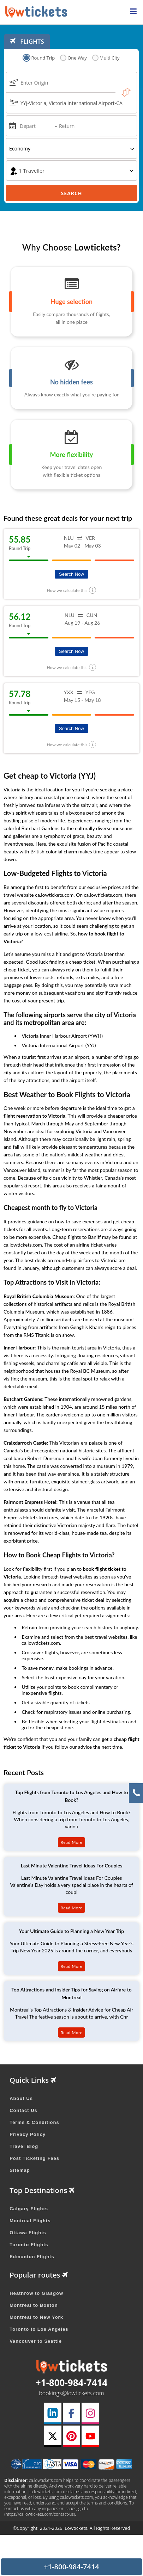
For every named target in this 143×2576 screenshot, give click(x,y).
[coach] (71, 170)
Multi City (106, 58)
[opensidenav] (133, 12)
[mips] (11, 125)
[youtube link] (90, 2436)
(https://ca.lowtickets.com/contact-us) (39, 2514)
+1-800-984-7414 (72, 2382)
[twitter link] (52, 2436)
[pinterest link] (71, 2436)
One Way (73, 58)
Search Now (71, 574)
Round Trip (39, 58)
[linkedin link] (52, 2413)
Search (71, 193)
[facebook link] (71, 2413)
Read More (72, 1842)
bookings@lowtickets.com (71, 2393)
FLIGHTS (27, 41)
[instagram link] (90, 2413)
